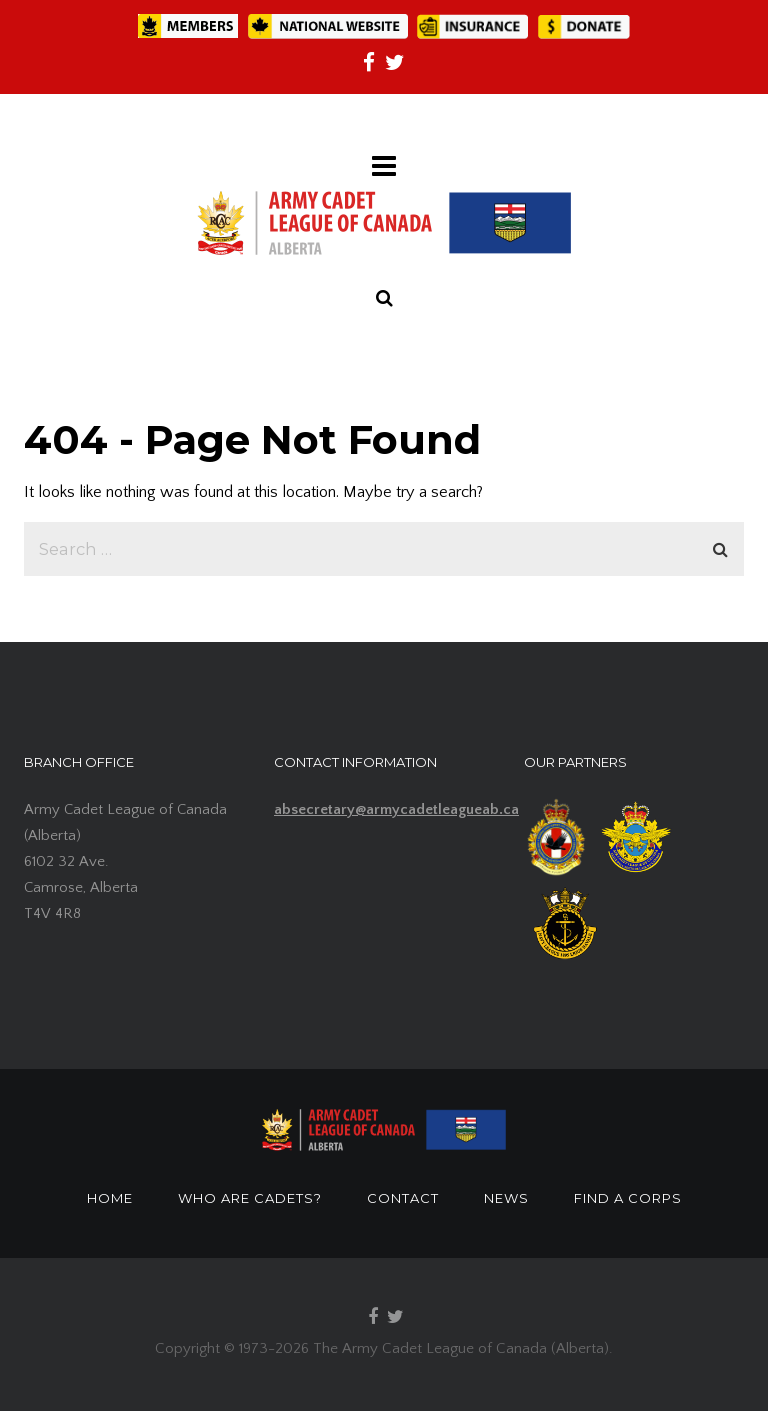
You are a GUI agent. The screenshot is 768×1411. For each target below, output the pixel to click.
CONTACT (403, 1198)
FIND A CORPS (628, 1198)
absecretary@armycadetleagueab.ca (396, 809)
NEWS (506, 1198)
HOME (110, 1198)
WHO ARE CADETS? (250, 1198)
